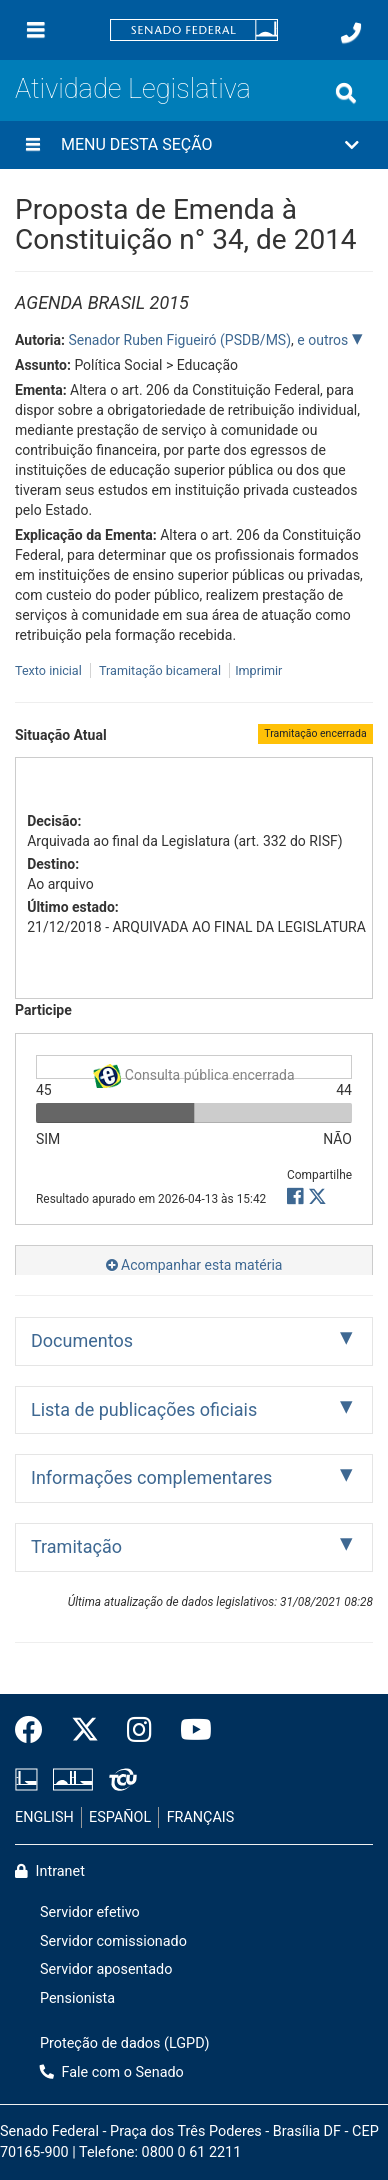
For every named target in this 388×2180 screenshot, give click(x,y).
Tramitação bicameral (160, 670)
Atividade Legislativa (133, 89)
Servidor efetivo (90, 1912)
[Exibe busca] (346, 93)
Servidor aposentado (106, 1969)
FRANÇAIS (201, 1817)
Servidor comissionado (113, 1941)
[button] (194, 145)
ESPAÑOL (120, 1817)
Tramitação (76, 1546)
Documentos (82, 1340)
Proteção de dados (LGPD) (125, 2043)
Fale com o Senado (112, 2072)
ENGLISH (44, 1817)
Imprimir (258, 670)
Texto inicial (50, 670)
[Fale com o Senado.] (351, 33)
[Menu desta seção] (33, 145)
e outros (324, 340)
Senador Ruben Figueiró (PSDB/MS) (179, 340)
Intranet (50, 1871)
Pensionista (77, 1998)
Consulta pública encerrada (193, 1071)
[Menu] (36, 30)
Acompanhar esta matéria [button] (194, 1265)
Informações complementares (151, 1477)
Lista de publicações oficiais (144, 1409)
